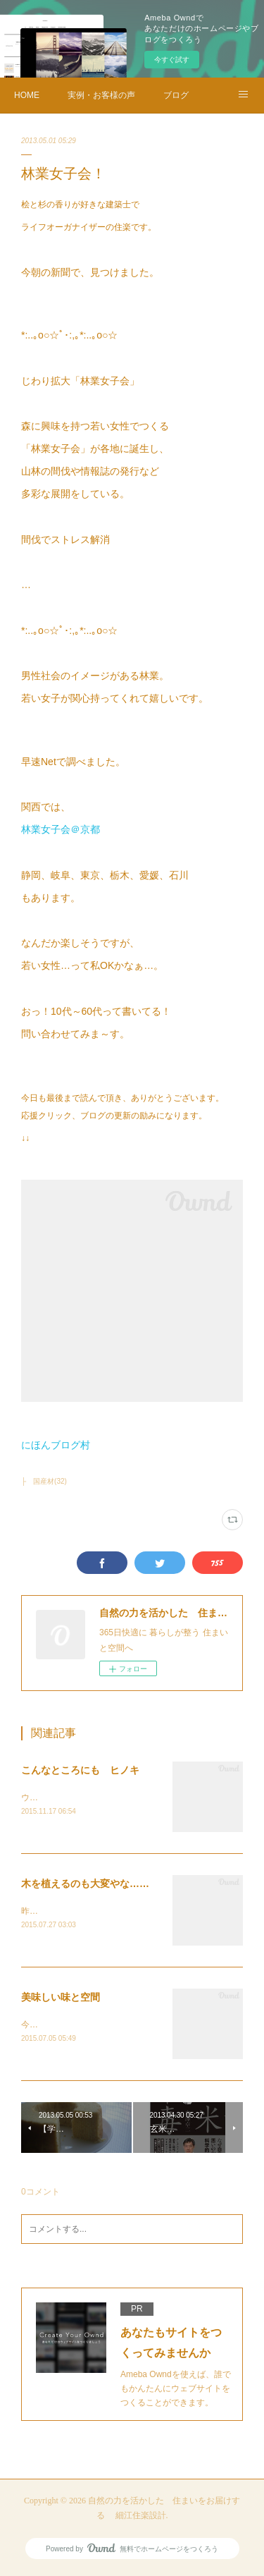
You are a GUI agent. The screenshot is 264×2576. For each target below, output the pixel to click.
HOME (26, 95)
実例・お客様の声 (101, 95)
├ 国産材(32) (44, 1481)
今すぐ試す (171, 59)
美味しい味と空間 (60, 1999)
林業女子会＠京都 (60, 829)
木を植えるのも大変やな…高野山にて (105, 1885)
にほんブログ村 (55, 1445)
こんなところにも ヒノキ (80, 1770)
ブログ (176, 95)
